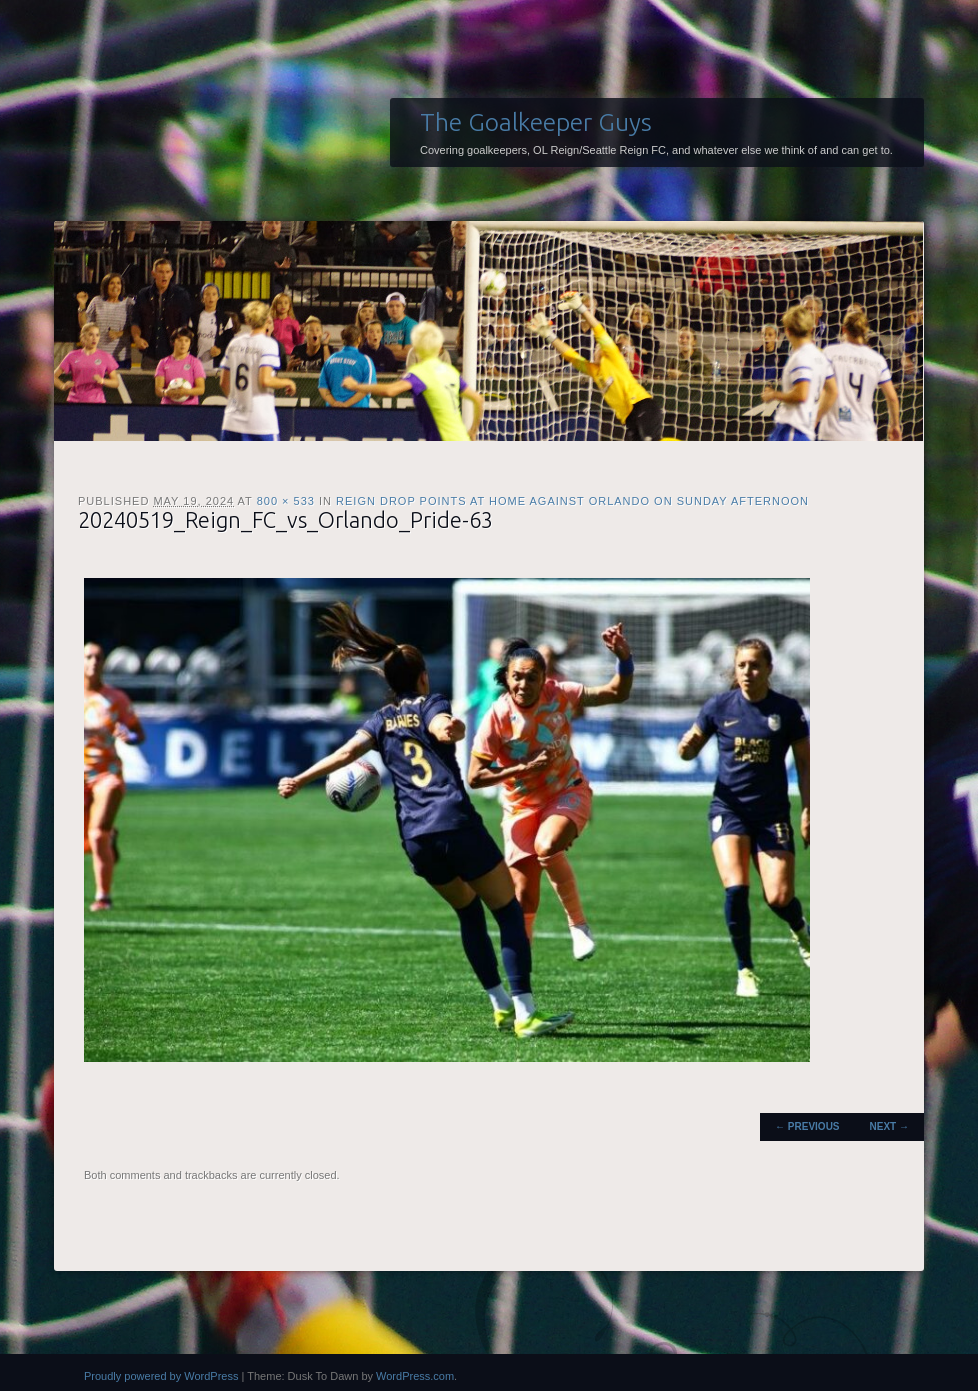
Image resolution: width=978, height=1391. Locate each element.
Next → (889, 1126)
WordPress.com (415, 1376)
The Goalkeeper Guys (536, 122)
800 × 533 (286, 501)
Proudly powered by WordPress (161, 1376)
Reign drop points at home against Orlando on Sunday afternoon (572, 501)
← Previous (807, 1126)
